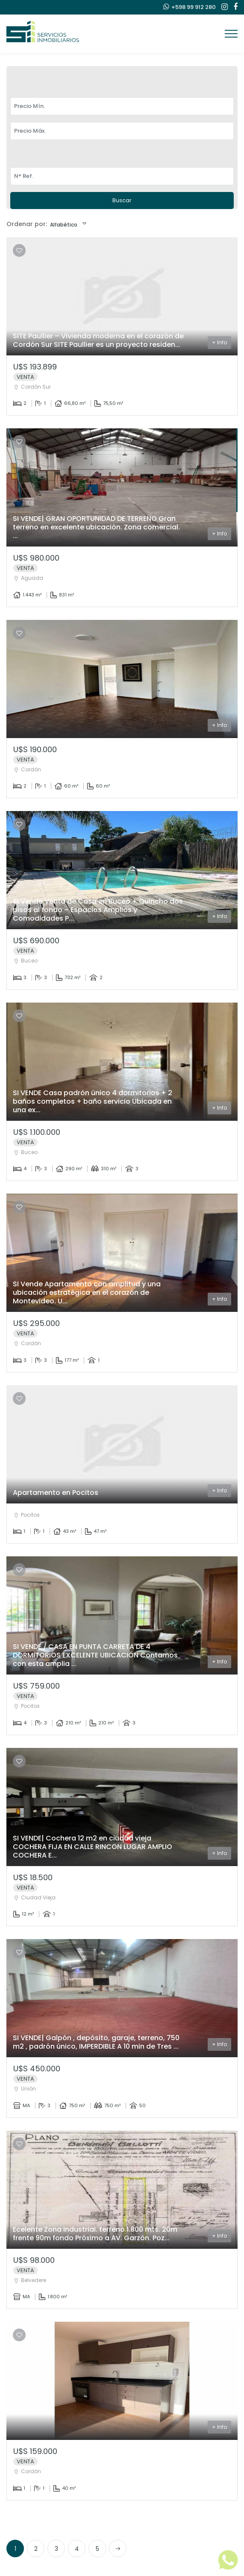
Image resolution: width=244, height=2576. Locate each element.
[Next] (117, 2548)
